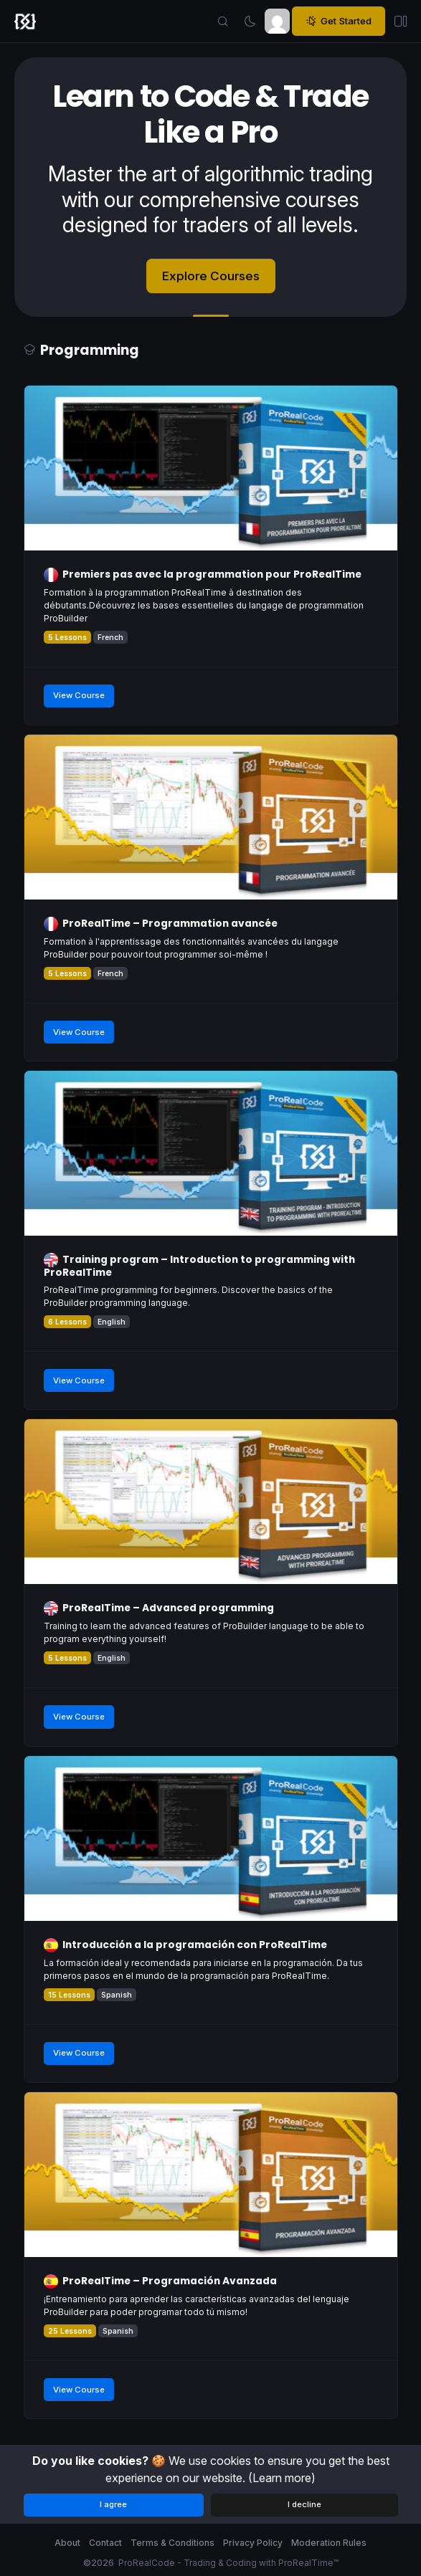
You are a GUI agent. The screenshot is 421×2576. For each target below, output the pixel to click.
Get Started (339, 21)
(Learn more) (282, 2478)
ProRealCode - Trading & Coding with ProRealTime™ (228, 2562)
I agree (113, 2504)
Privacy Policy (253, 2542)
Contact (105, 2542)
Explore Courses (211, 275)
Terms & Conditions (172, 2542)
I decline (304, 2504)
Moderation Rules (328, 2542)
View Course (79, 695)
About (67, 2542)
